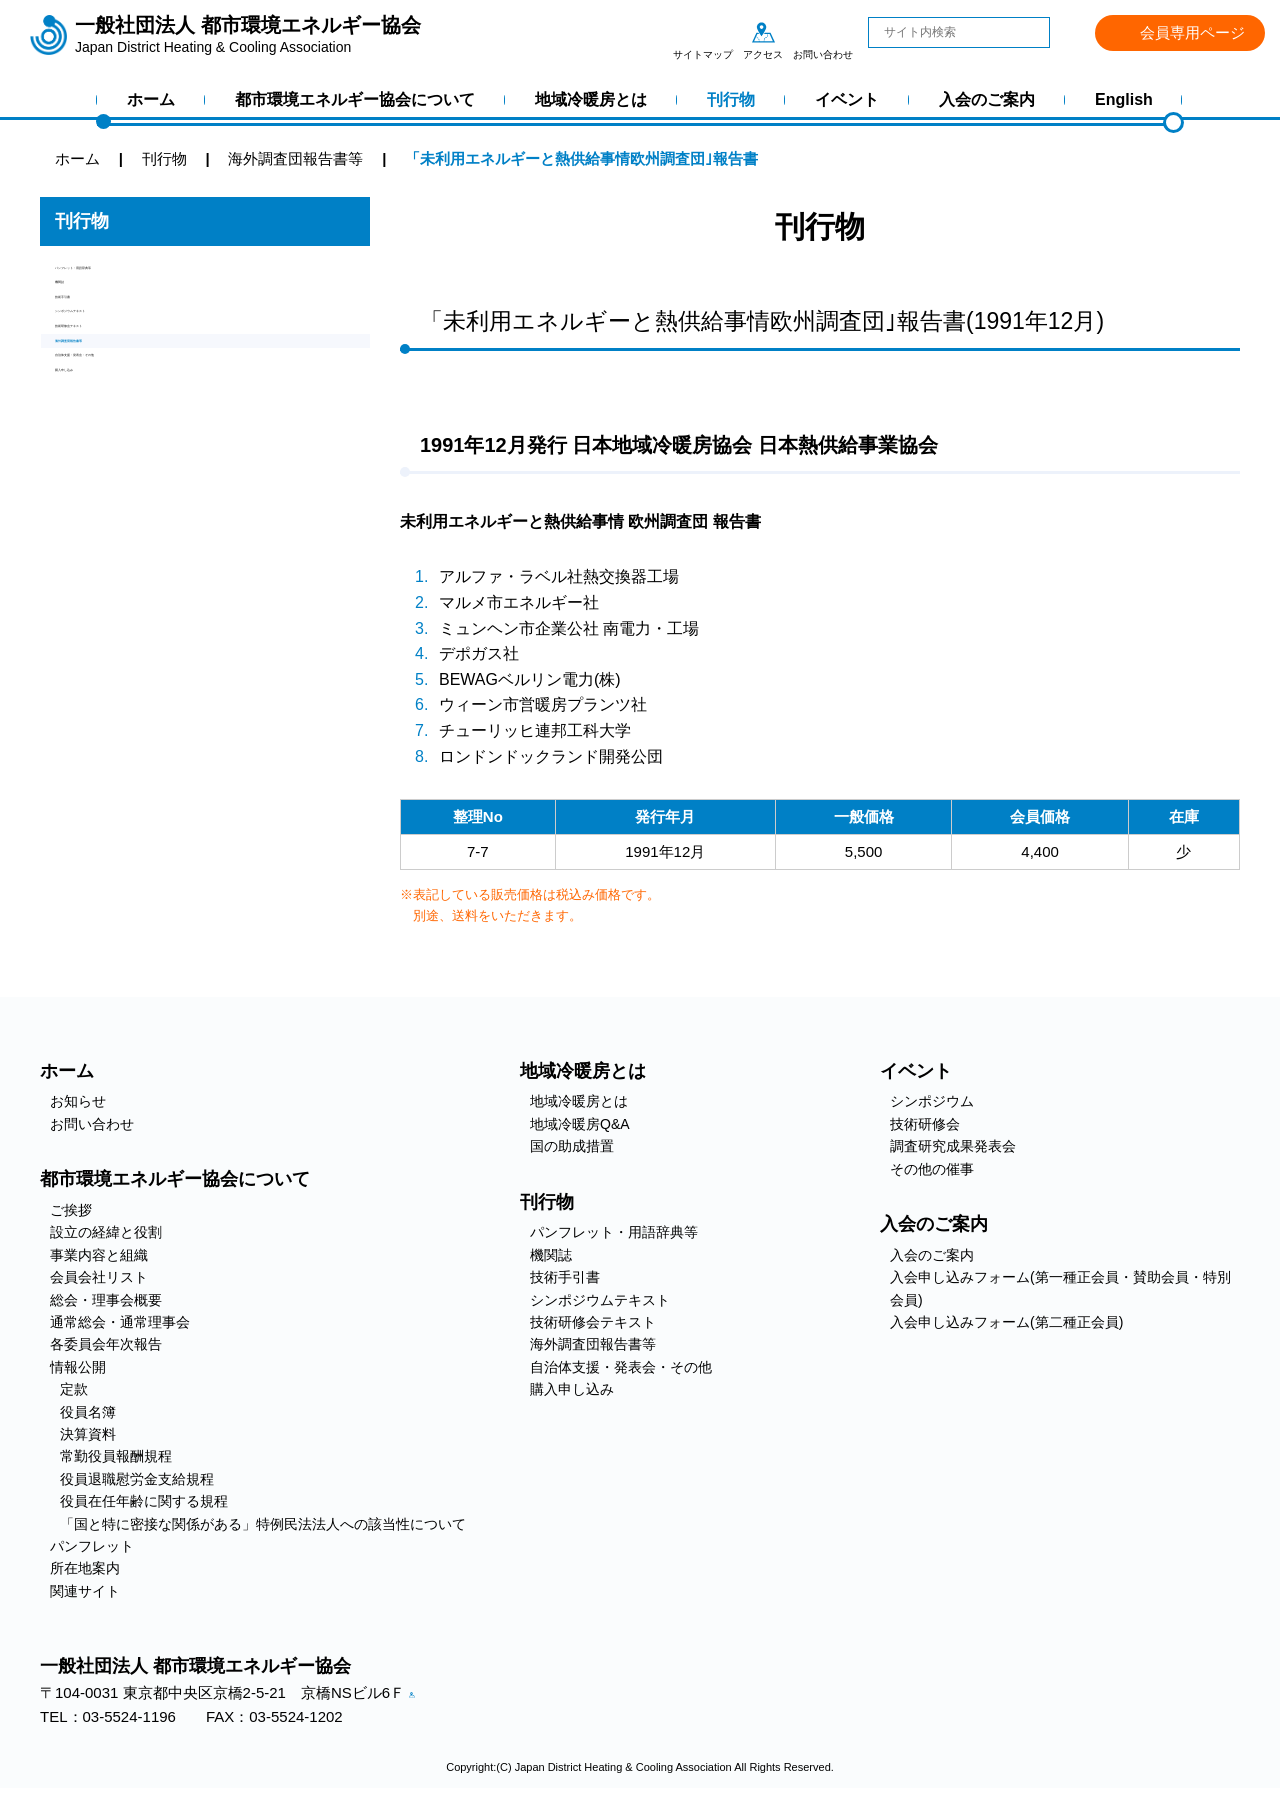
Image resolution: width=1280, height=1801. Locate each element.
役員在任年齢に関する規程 (144, 1501)
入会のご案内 (987, 99)
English (1124, 99)
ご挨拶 (71, 1210)
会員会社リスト (99, 1277)
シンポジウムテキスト (130, 379)
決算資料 (88, 1434)
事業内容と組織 (99, 1255)
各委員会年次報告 (106, 1344)
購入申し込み (100, 515)
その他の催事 (932, 1169)
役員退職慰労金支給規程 (137, 1479)
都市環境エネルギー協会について (355, 99)
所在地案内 (85, 1568)
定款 (74, 1389)
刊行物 (731, 99)
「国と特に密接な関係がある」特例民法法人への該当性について (263, 1524)
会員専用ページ (1192, 32)
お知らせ (78, 1101)
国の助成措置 (572, 1146)
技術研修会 (925, 1124)
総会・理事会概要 (106, 1300)
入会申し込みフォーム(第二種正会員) (1006, 1322)
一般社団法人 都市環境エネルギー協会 (248, 35)
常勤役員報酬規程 (116, 1456)
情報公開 (78, 1367)
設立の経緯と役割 (106, 1232)
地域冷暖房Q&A (580, 1124)
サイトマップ (703, 32)
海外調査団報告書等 (122, 447)
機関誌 (77, 311)
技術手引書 (92, 345)
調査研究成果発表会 (953, 1146)
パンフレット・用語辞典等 (145, 277)
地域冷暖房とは (591, 99)
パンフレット (92, 1546)
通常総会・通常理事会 (120, 1322)
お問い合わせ (823, 32)
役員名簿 (88, 1412)
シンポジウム (932, 1101)
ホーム (151, 99)
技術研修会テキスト (122, 413)
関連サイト (85, 1591)
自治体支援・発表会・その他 (152, 481)
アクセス (763, 32)
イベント (847, 99)
